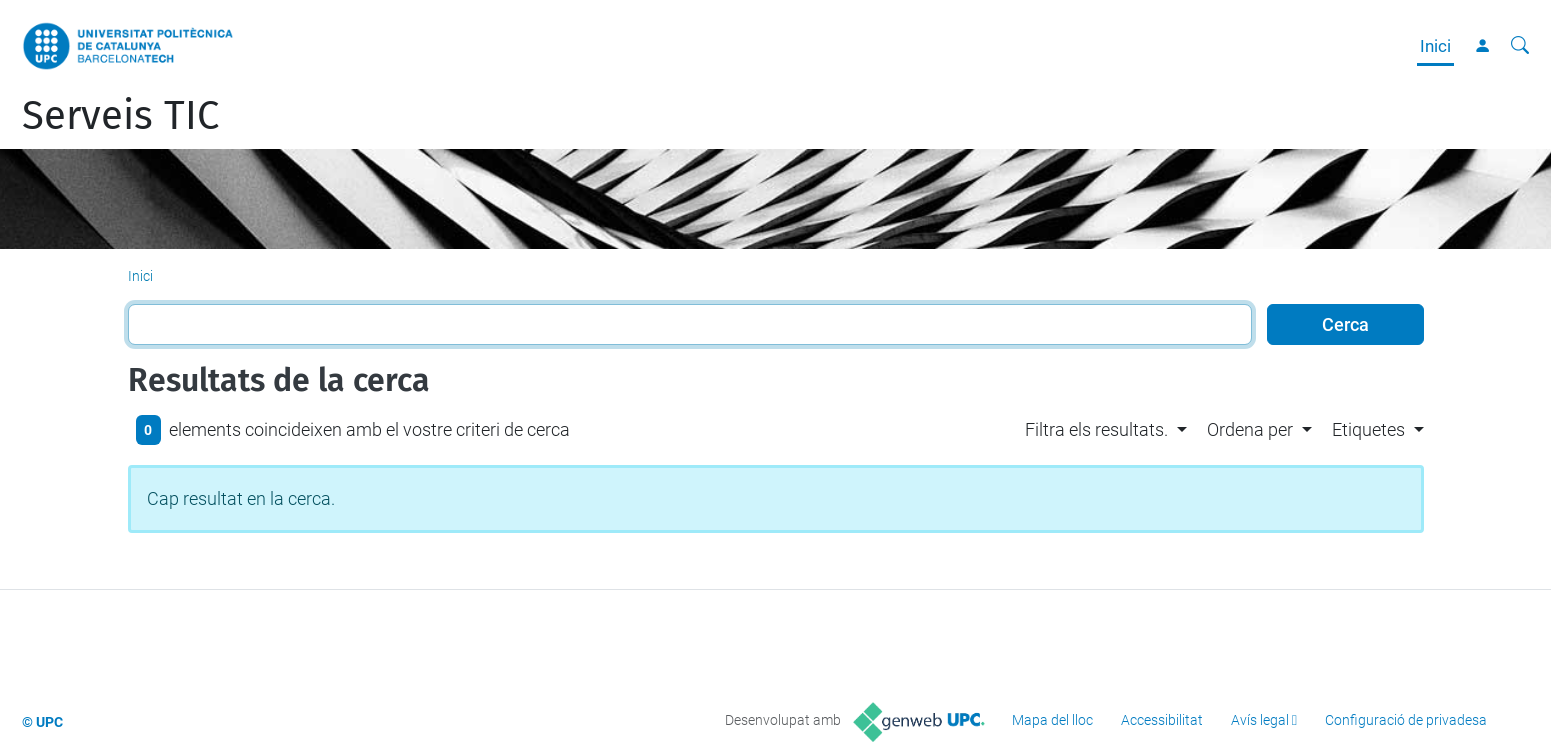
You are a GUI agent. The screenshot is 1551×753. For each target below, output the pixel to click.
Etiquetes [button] (1368, 429)
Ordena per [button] (1250, 429)
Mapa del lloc (1052, 720)
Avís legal (1260, 720)
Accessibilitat (1162, 720)
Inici (1435, 46)
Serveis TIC (120, 116)
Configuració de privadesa (1406, 720)
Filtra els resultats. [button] (1096, 429)
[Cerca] (1520, 46)
